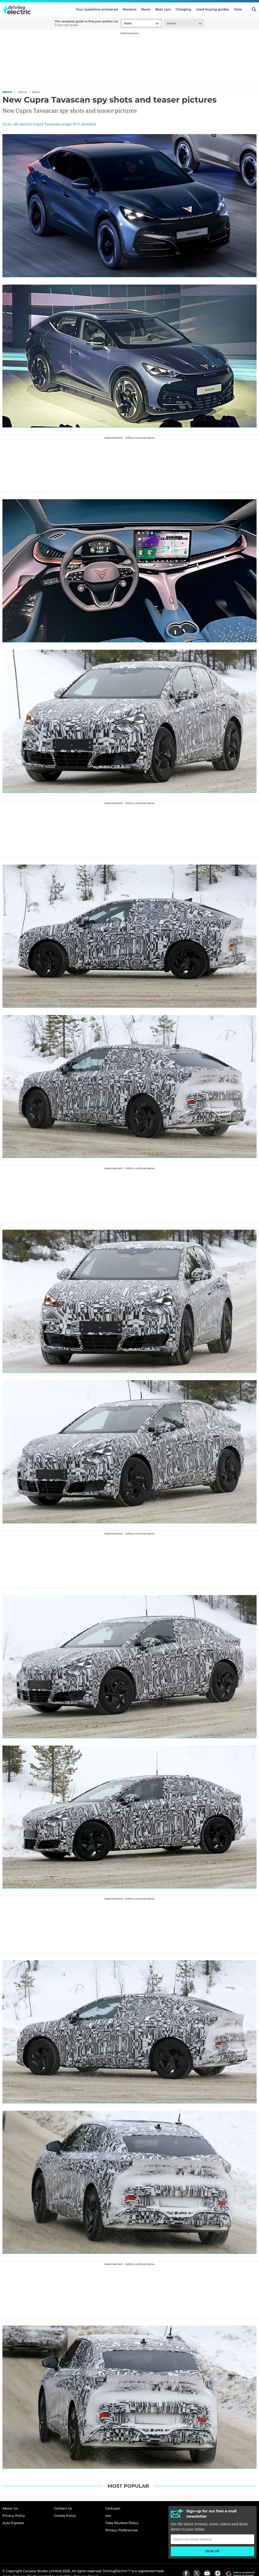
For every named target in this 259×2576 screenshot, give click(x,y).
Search (254, 9)
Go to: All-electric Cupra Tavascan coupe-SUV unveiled (49, 124)
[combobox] (123, 23)
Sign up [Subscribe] (212, 2551)
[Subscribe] (212, 2539)
